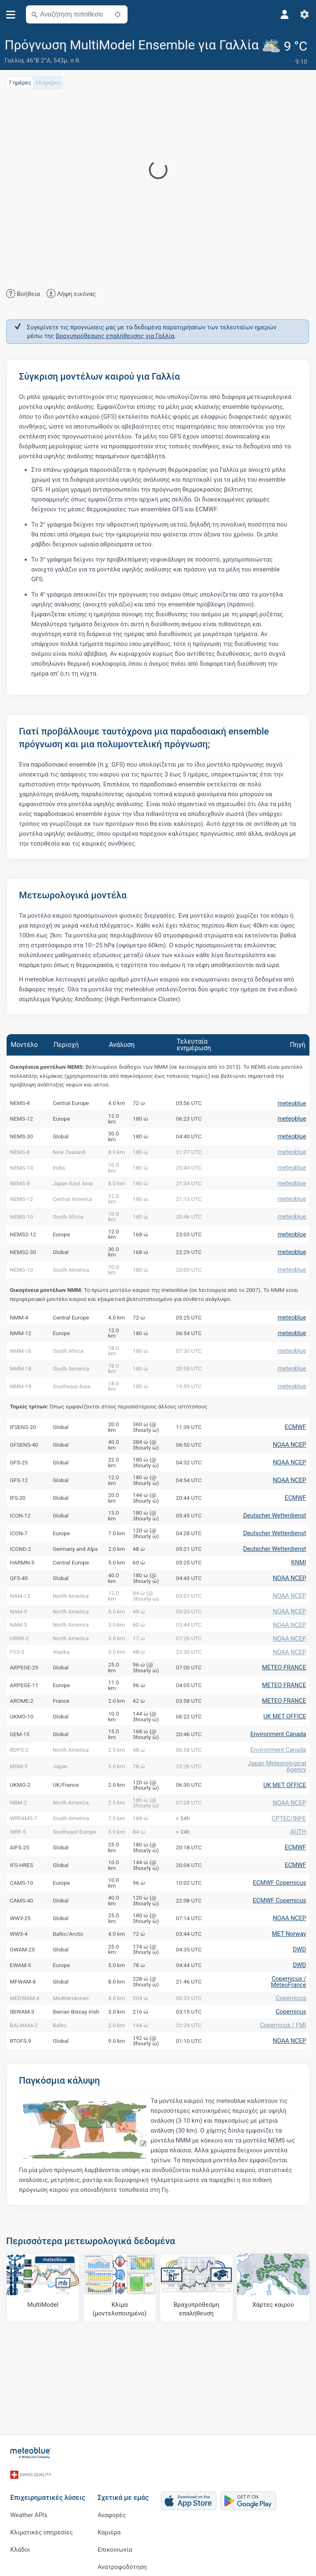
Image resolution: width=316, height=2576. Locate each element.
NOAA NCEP (291, 1455)
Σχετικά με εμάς (123, 2490)
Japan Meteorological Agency (279, 1803)
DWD (300, 1996)
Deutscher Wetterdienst (277, 1526)
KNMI (299, 1578)
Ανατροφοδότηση (122, 2559)
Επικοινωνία (115, 2542)
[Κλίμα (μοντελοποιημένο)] (120, 2350)
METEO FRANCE (285, 1696)
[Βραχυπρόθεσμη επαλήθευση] (196, 2350)
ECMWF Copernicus (281, 1926)
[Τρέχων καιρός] (286, 52)
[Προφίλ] (284, 14)
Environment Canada (280, 1766)
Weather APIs (28, 2507)
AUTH (299, 1874)
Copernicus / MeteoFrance (290, 2033)
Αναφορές (112, 2507)
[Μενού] (11, 14)
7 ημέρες (20, 81)
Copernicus (292, 2052)
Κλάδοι (20, 2542)
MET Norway (290, 1979)
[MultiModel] (43, 2350)
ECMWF (296, 1438)
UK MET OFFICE (286, 1749)
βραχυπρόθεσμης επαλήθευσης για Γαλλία (115, 334)
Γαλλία (14, 60)
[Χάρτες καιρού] (273, 2350)
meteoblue (293, 1103)
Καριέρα (109, 2525)
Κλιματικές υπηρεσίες (41, 2525)
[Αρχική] (30, 2451)
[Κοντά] (118, 14)
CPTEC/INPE (290, 1857)
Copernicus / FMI (285, 2085)
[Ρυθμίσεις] (304, 14)
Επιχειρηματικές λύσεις (47, 2490)
